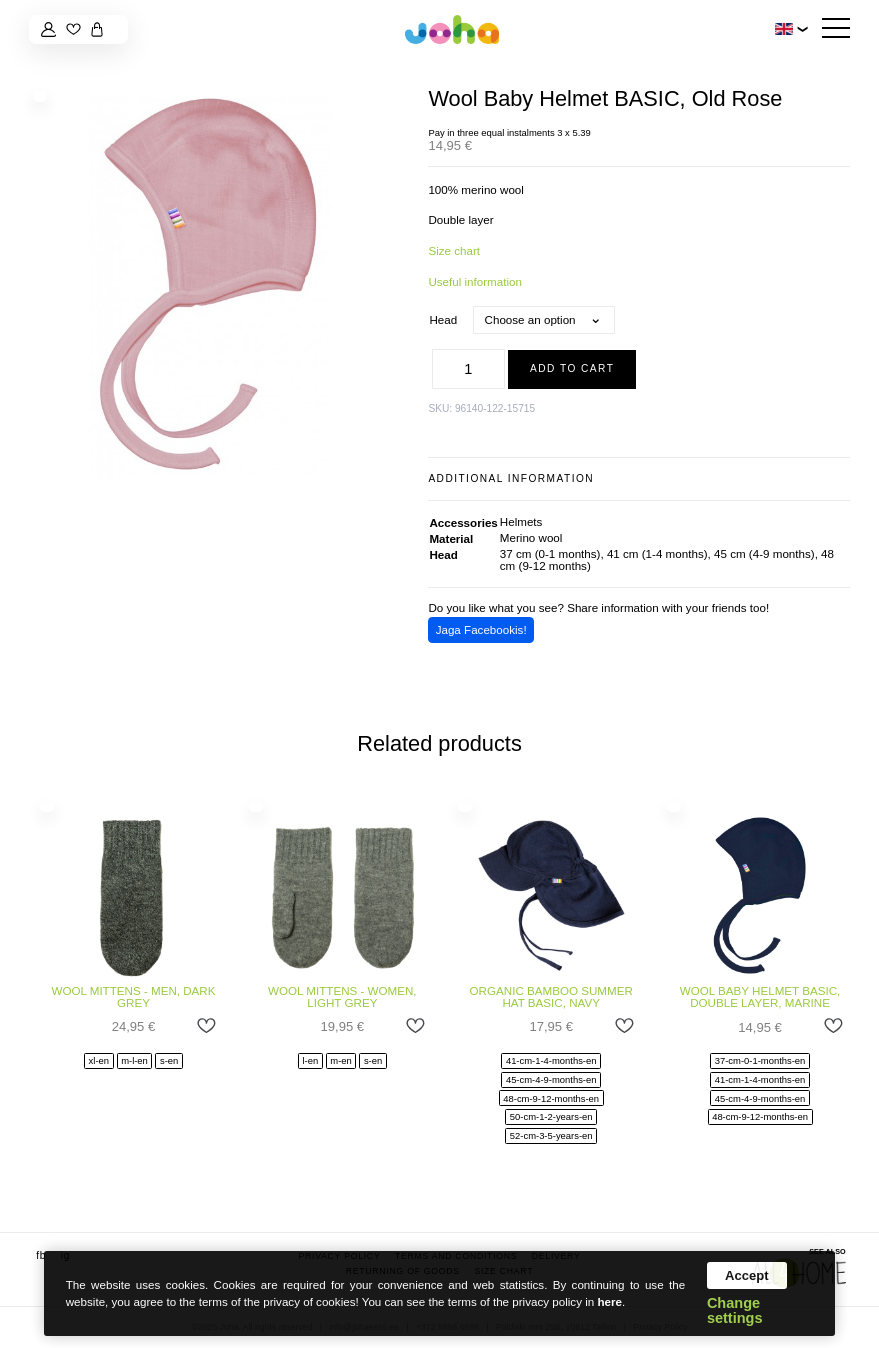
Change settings (735, 1310)
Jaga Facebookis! (481, 629)
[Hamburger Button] (836, 29)
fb (41, 1256)
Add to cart (572, 368)
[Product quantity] (468, 369)
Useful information (475, 281)
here (609, 1301)
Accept (747, 1275)
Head (443, 319)
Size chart (454, 250)
